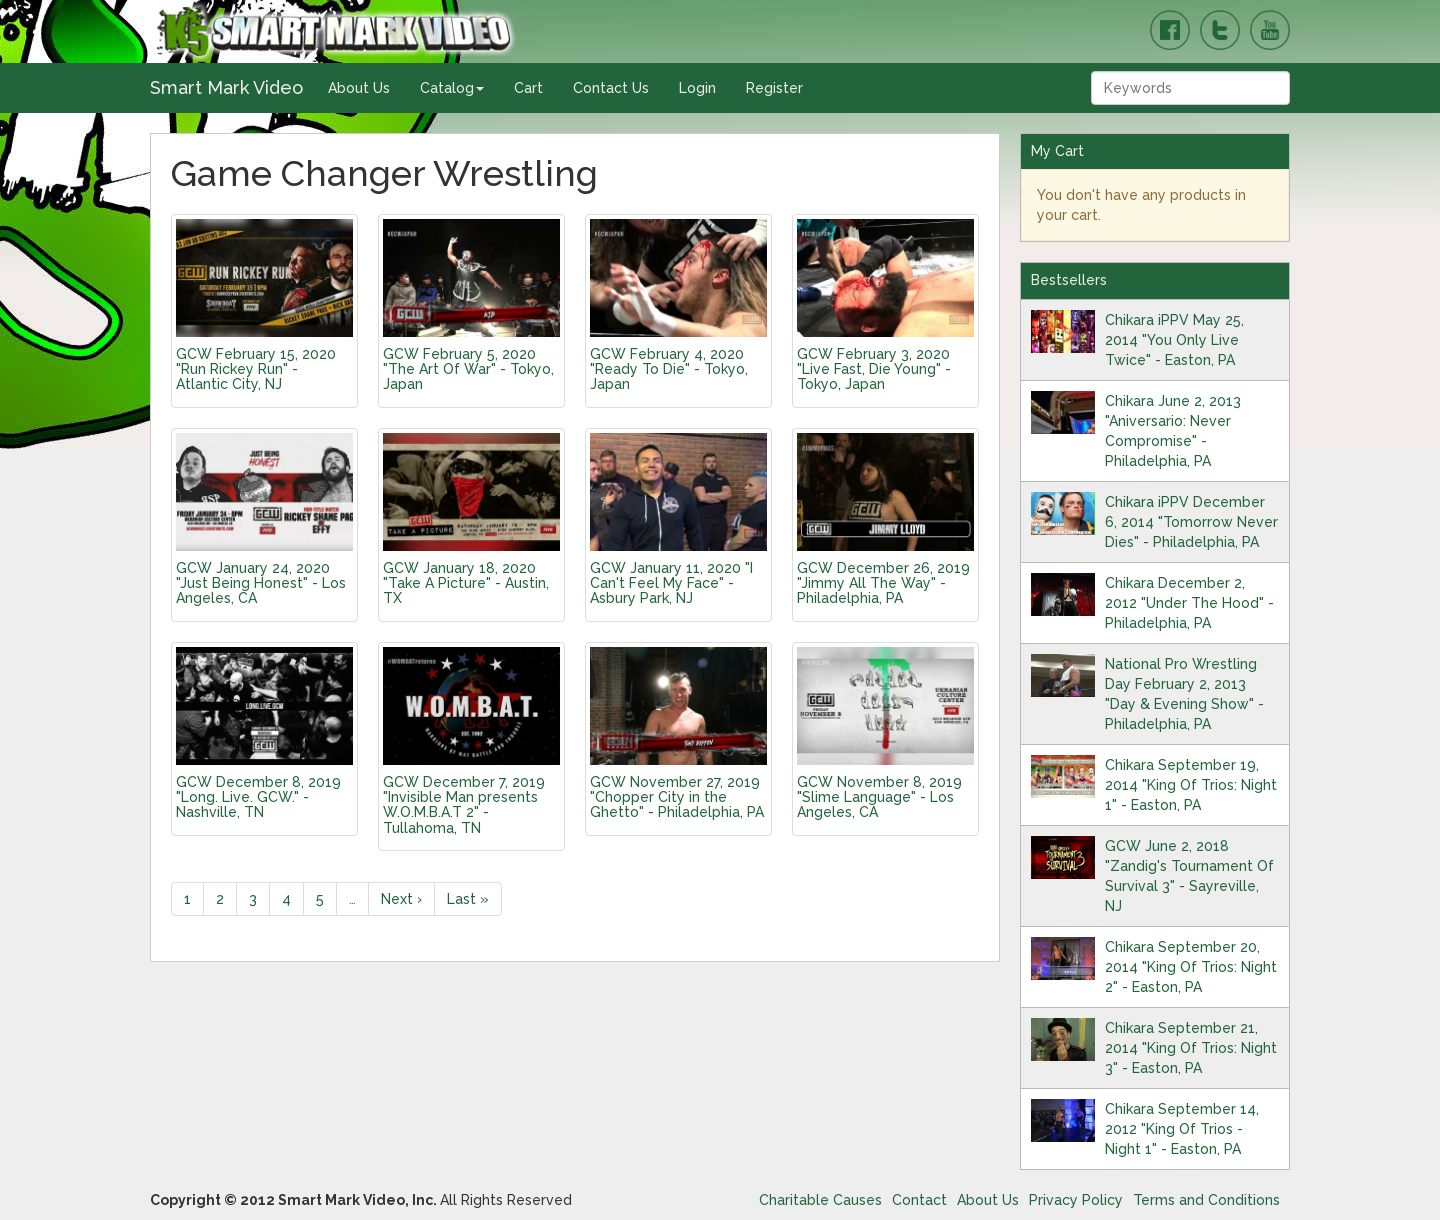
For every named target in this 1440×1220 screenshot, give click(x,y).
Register (774, 88)
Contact (919, 1200)
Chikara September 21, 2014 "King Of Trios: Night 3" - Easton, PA (1191, 1048)
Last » (468, 899)
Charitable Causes (820, 1200)
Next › (401, 899)
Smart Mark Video (226, 87)
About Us (359, 88)
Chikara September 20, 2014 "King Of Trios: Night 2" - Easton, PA (1191, 967)
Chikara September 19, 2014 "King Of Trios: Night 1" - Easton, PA (1191, 785)
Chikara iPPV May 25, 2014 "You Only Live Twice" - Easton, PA (1174, 340)
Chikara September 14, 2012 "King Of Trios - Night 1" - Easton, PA (1182, 1129)
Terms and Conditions (1206, 1200)
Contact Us (611, 88)
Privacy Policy (1076, 1200)
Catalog (452, 88)
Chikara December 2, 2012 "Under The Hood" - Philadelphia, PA (1189, 603)
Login (697, 88)
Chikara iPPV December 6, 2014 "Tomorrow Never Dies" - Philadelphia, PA (1191, 522)
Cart (528, 88)
